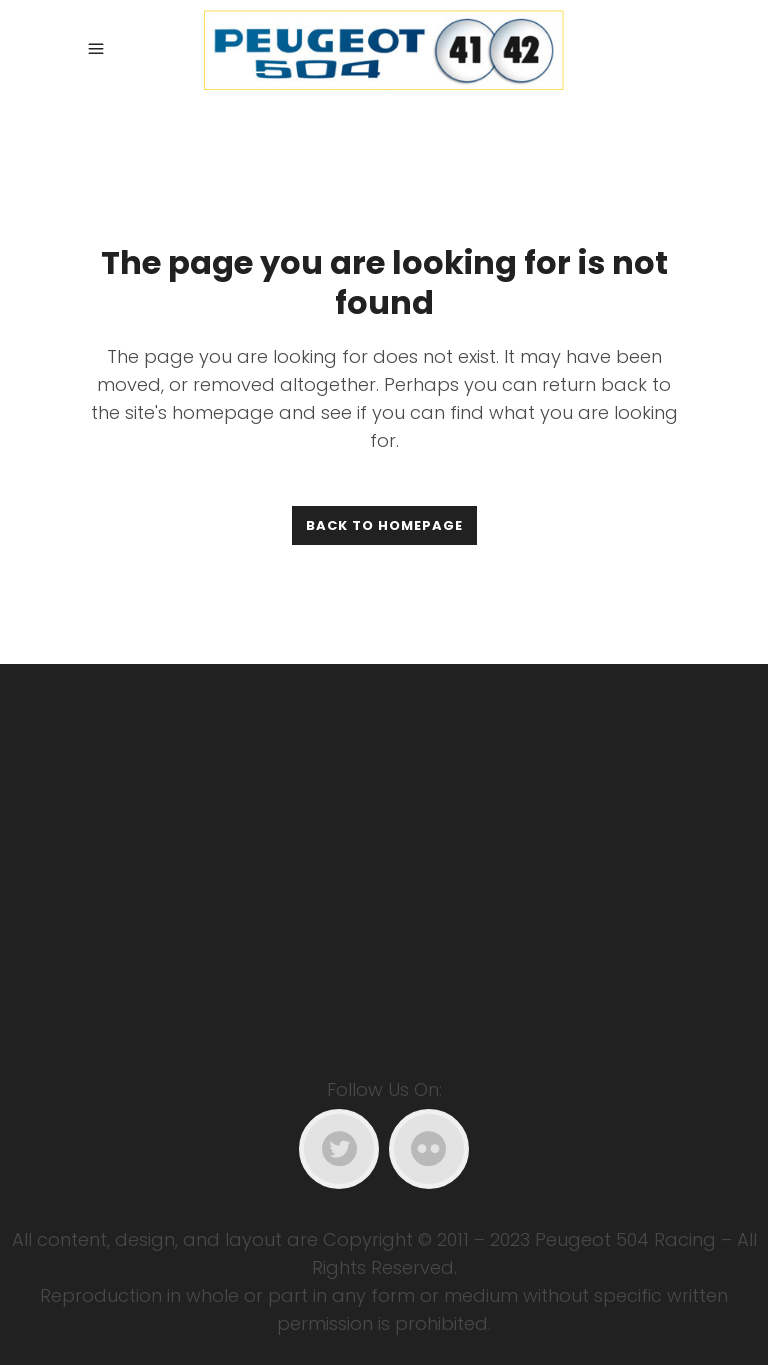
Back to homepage (384, 525)
